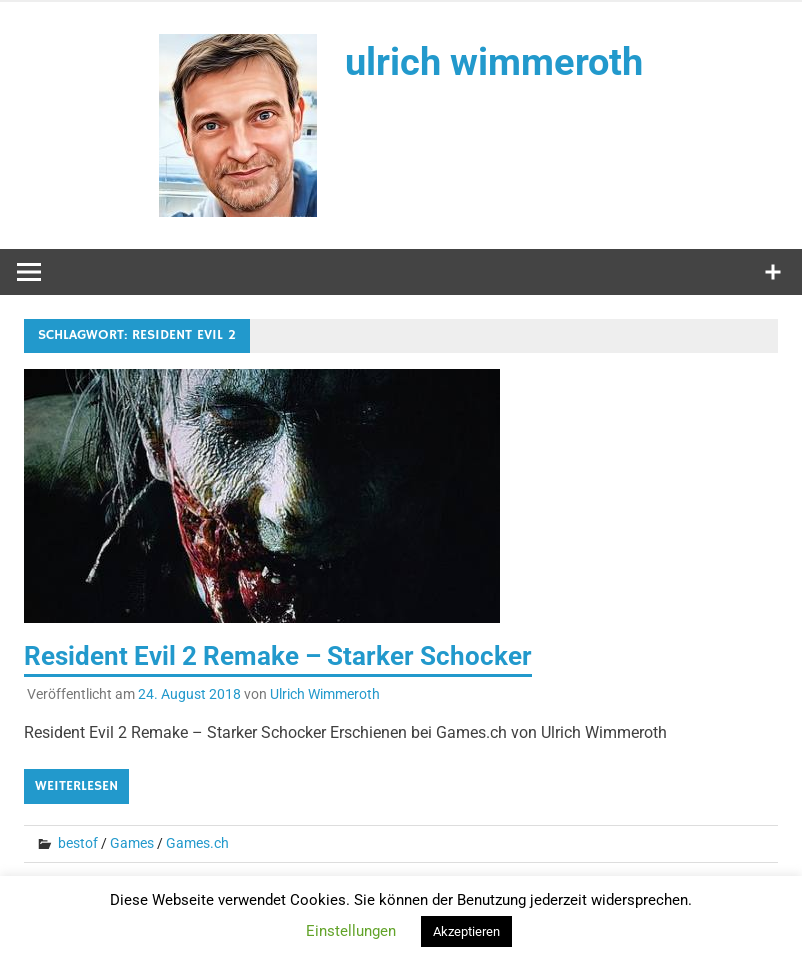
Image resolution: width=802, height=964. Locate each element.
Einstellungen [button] (351, 931)
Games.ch (197, 843)
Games (132, 843)
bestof (78, 843)
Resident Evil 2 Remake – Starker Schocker (278, 656)
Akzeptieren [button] (466, 931)
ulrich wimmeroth (494, 62)
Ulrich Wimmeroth (325, 694)
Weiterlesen (76, 786)
